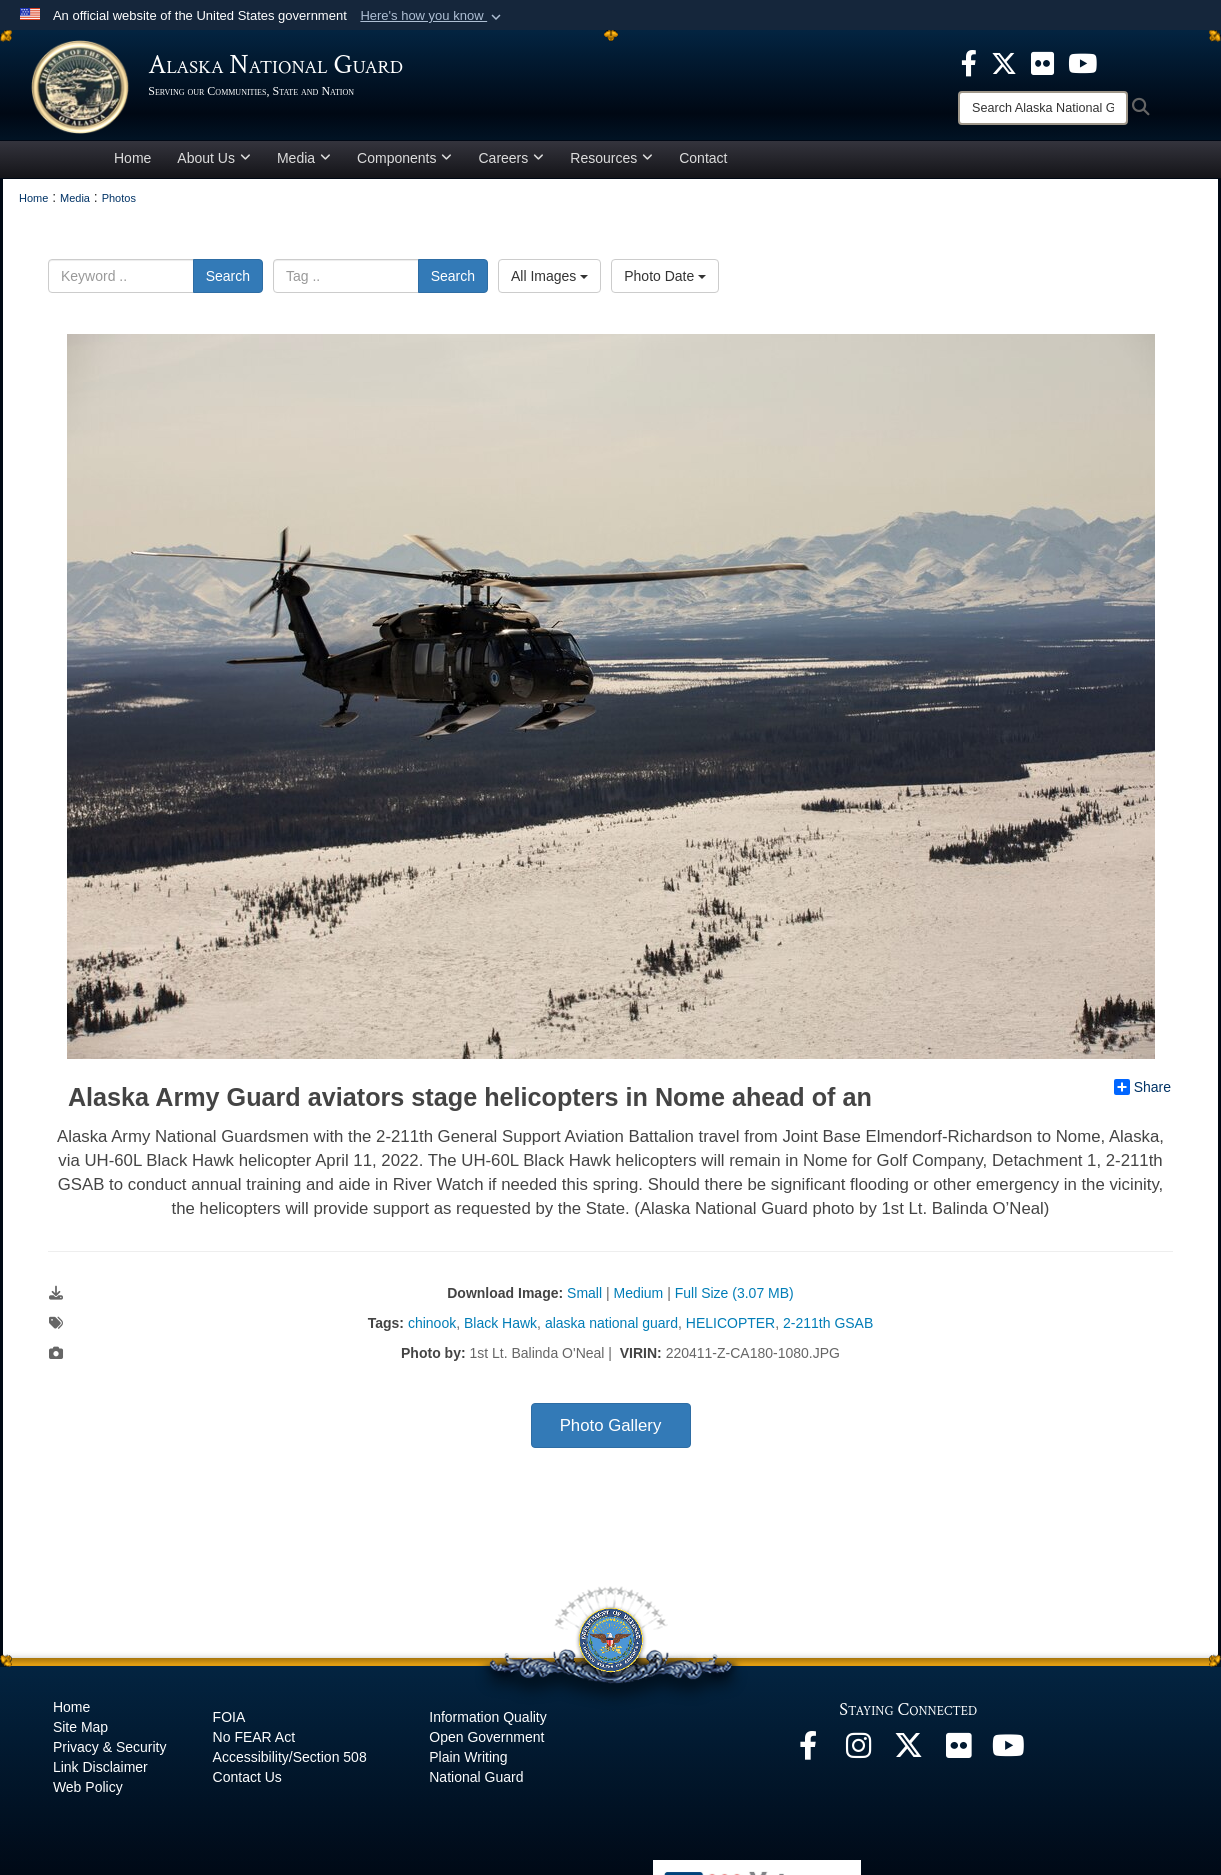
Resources (611, 164)
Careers (511, 164)
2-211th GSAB (828, 1329)
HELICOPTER (730, 1329)
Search (228, 282)
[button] (432, 16)
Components (404, 164)
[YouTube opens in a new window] (1008, 1757)
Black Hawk (500, 1329)
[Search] (1043, 108)
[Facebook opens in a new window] (808, 1757)
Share (1142, 1093)
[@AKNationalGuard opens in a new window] (908, 1757)
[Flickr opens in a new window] (958, 1757)
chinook (432, 1329)
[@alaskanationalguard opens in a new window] (858, 1757)
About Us (214, 164)
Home (132, 164)
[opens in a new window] (969, 62)
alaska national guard (611, 1329)
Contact (703, 164)
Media (304, 164)
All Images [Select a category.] (549, 282)
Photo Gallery (611, 1431)
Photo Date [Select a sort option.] (665, 282)
